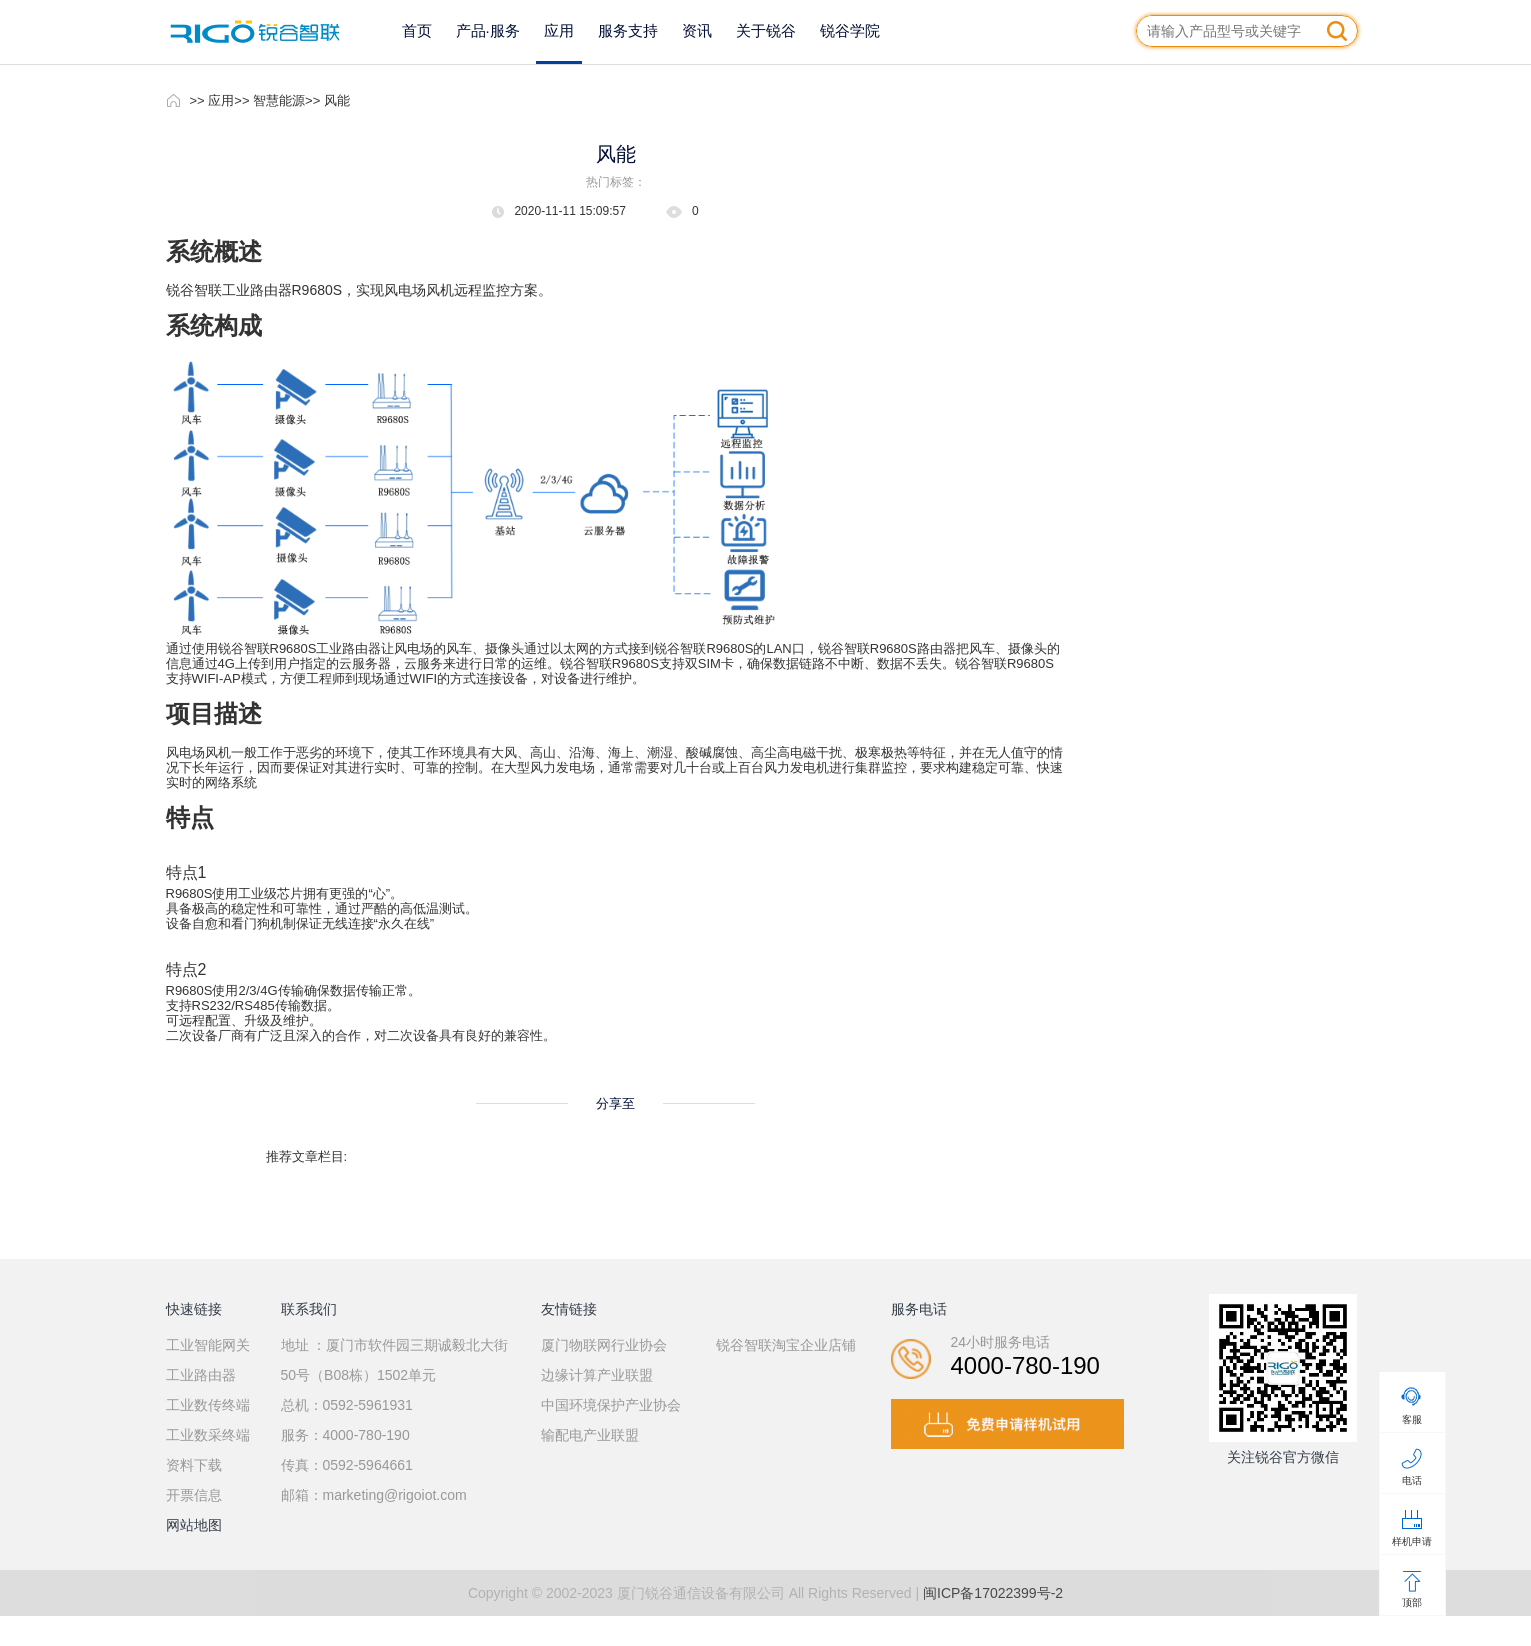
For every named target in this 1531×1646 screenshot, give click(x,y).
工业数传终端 (208, 1405)
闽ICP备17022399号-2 (993, 1593)
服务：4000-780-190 (345, 1435)
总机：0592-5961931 (347, 1405)
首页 (417, 30)
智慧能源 (279, 100)
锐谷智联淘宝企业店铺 (786, 1345)
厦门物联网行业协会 (604, 1345)
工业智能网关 (208, 1345)
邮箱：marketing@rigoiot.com (374, 1495)
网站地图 (194, 1525)
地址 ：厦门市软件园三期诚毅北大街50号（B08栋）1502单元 (395, 1360)
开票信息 (194, 1495)
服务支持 (628, 30)
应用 (559, 30)
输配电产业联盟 (590, 1435)
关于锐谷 (766, 30)
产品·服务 (488, 30)
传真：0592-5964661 (347, 1465)
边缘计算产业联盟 (597, 1375)
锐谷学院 (850, 30)
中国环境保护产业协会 (611, 1405)
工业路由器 (201, 1375)
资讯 (697, 30)
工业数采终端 (208, 1435)
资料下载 (194, 1465)
